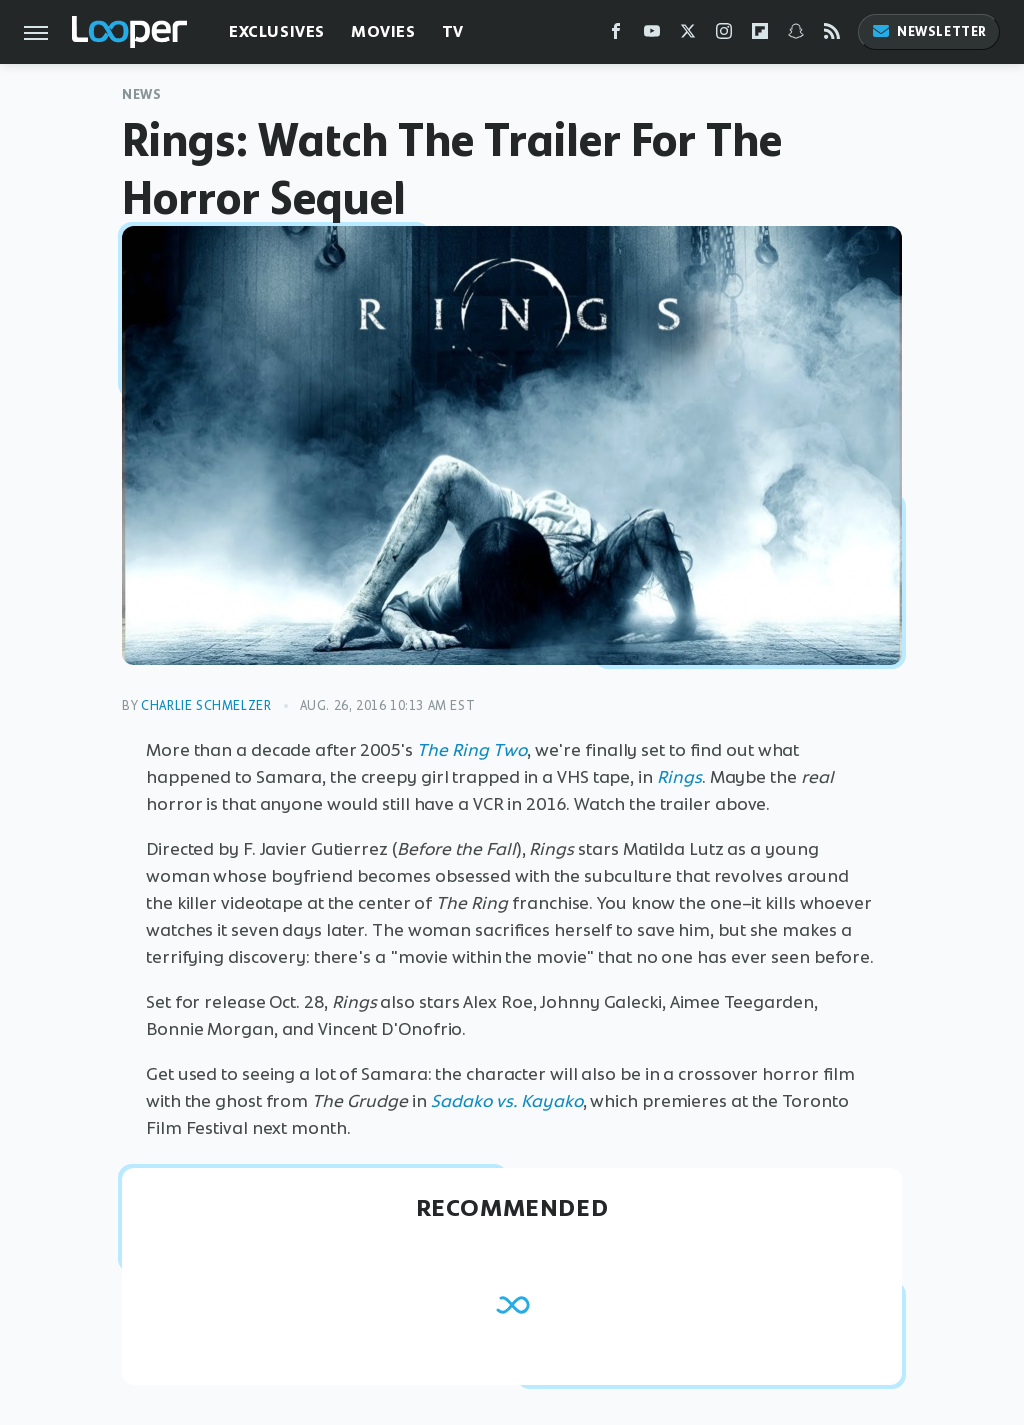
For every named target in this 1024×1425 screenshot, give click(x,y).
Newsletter (929, 31)
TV (453, 31)
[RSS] (832, 35)
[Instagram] (724, 35)
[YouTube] (652, 35)
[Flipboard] (760, 35)
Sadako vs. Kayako (507, 1101)
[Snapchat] (796, 35)
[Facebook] (616, 35)
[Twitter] (688, 35)
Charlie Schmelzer (206, 705)
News (141, 94)
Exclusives (277, 31)
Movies (383, 31)
